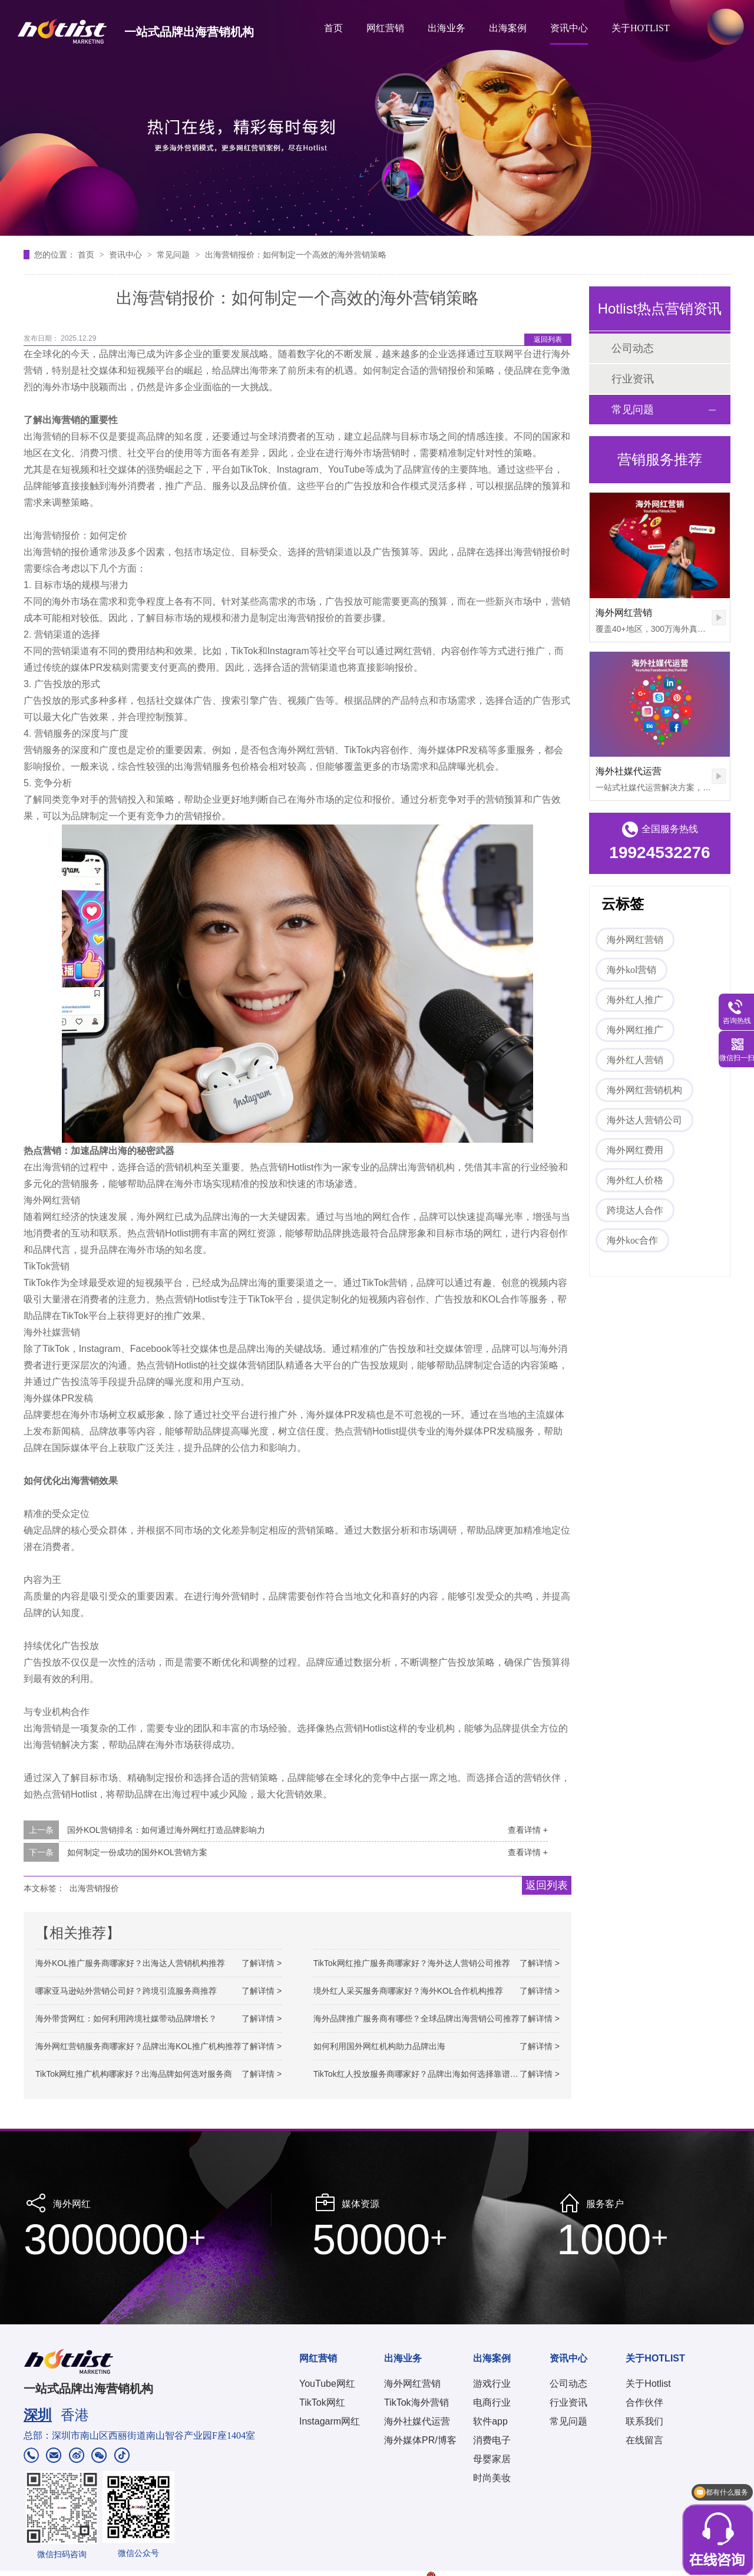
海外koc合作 (632, 1240)
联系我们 (644, 2421)
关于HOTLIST (640, 28)
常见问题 (174, 254)
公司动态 (632, 348)
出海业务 (446, 28)
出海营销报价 (94, 1888)
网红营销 (385, 28)
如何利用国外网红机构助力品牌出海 (379, 2046)
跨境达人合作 (635, 1210)
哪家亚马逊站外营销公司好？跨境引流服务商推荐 (126, 1991)
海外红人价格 (635, 1180)
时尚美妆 (492, 2478)
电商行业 (492, 2402)
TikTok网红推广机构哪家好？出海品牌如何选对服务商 (133, 2074)
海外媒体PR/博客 (420, 2440)
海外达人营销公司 (644, 1120)
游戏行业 (492, 2384)
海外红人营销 (635, 1060)
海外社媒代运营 (629, 771)
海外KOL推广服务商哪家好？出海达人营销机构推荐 (130, 1963)
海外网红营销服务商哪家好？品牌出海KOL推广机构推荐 (138, 2046)
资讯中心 (569, 28)
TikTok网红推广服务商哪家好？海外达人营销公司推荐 (411, 1963)
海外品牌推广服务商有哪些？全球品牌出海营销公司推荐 (416, 2018)
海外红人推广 (635, 1000)
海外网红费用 (635, 1150)
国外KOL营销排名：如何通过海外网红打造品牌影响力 (166, 1830)
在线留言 (644, 2440)
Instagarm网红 (329, 2421)
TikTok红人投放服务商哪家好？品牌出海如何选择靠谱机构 (420, 2074)
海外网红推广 (635, 1030)
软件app (490, 2421)
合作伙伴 (644, 2402)
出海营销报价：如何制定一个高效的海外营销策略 (295, 254)
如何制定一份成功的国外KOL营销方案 (137, 1852)
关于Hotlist (648, 2384)
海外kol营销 (631, 970)
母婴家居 (492, 2459)
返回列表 (548, 339)
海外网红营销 (624, 613)
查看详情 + (528, 1830)
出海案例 (508, 28)
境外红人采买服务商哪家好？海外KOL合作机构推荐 (408, 1991)
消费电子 (492, 2440)
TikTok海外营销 (416, 2402)
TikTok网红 (322, 2402)
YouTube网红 (327, 2384)
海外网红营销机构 (644, 1090)
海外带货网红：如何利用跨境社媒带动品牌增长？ (126, 2018)
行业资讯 (632, 379)
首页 (333, 28)
